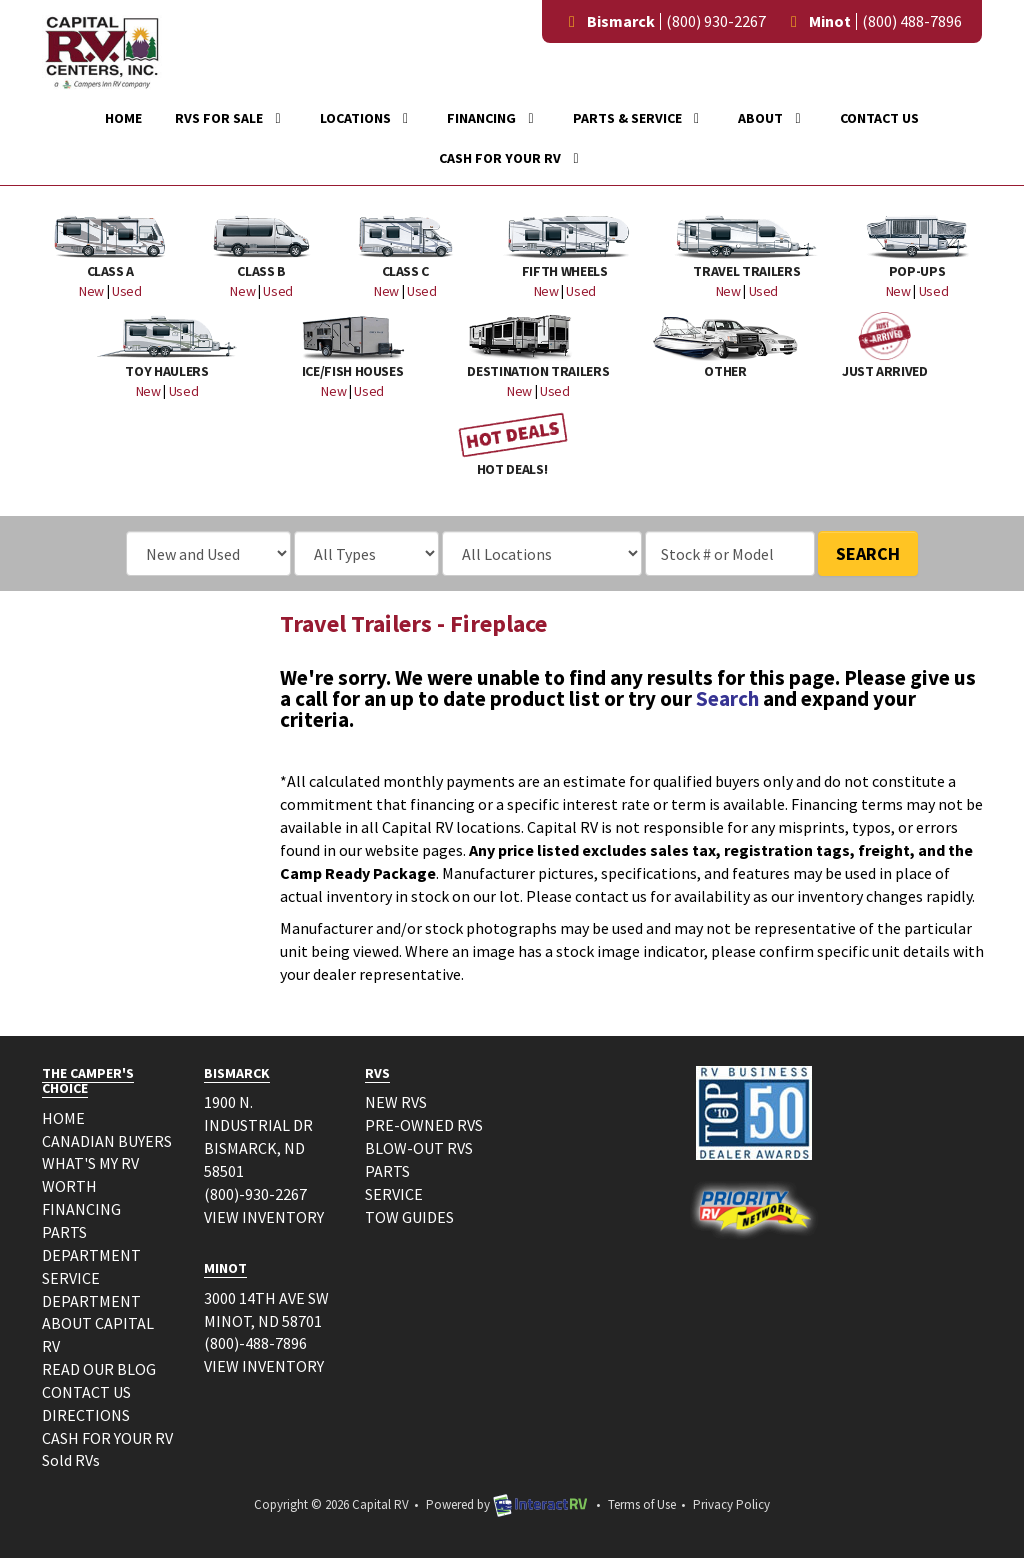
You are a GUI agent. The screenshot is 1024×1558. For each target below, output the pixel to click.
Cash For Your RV (512, 158)
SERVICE (394, 1194)
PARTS (387, 1171)
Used (127, 291)
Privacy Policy (731, 1504)
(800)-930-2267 (255, 1194)
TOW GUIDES (409, 1217)
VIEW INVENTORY (264, 1217)
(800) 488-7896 (912, 21)
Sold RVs (71, 1460)
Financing (493, 118)
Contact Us (879, 118)
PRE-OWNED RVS (424, 1125)
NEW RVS (396, 1102)
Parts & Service (639, 118)
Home (123, 118)
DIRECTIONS (86, 1415)
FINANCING (81, 1209)
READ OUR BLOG (99, 1369)
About (772, 118)
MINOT (225, 1268)
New (91, 291)
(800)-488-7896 (255, 1343)
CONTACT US (86, 1392)
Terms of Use (642, 1504)
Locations (367, 118)
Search (868, 553)
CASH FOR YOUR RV (107, 1438)
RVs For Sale (231, 118)
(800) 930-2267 (716, 21)
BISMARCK (237, 1073)
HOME (63, 1118)
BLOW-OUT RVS (419, 1148)
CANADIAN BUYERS (107, 1141)
